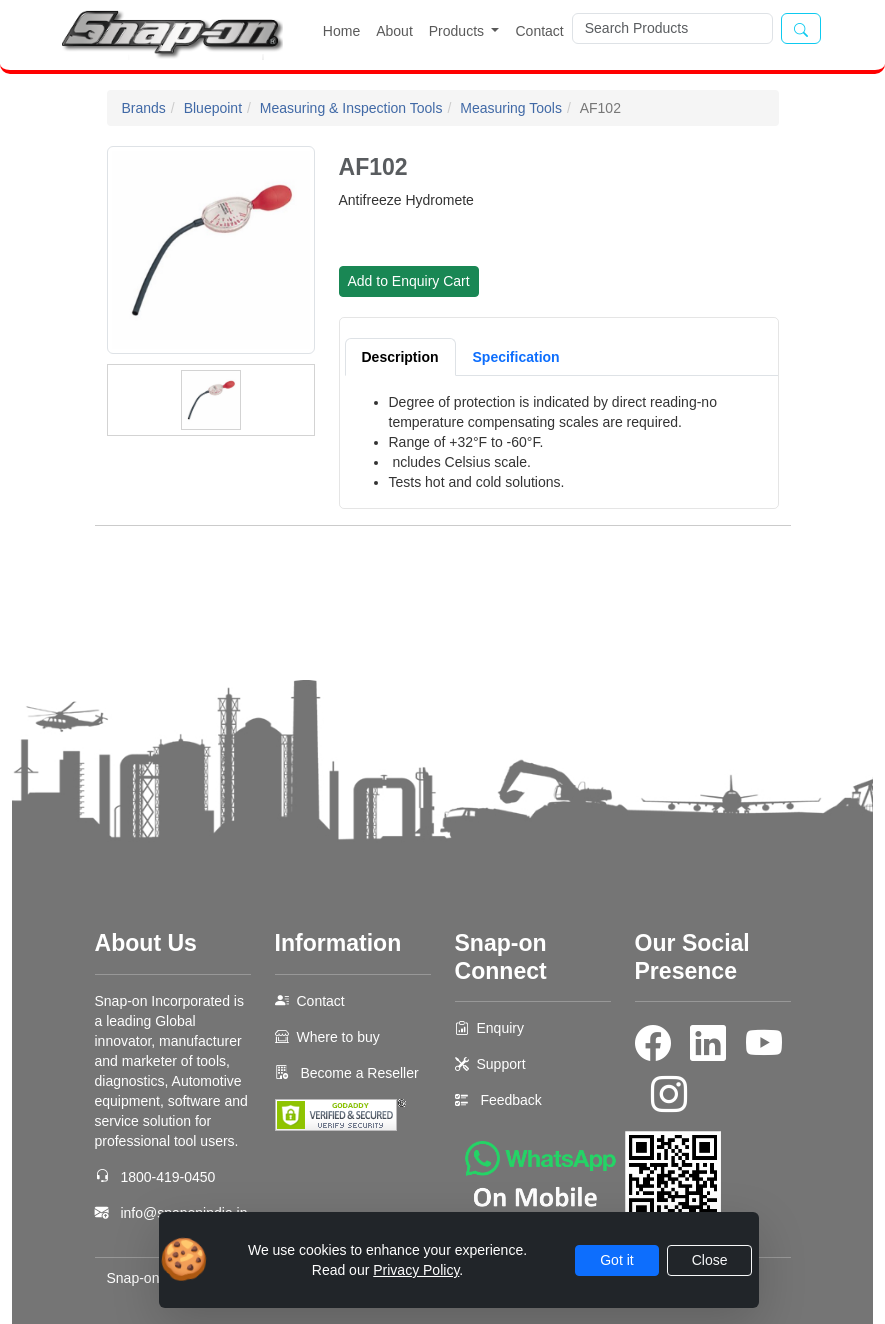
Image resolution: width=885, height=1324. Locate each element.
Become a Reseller (358, 1073)
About (394, 31)
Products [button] (458, 31)
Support (501, 1064)
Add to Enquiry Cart (409, 281)
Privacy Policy (416, 1270)
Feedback (510, 1100)
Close (710, 1260)
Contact (539, 31)
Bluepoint (213, 108)
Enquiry (500, 1028)
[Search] (672, 28)
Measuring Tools (511, 108)
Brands (144, 108)
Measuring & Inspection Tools (351, 108)
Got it (616, 1260)
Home (341, 31)
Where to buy (338, 1037)
